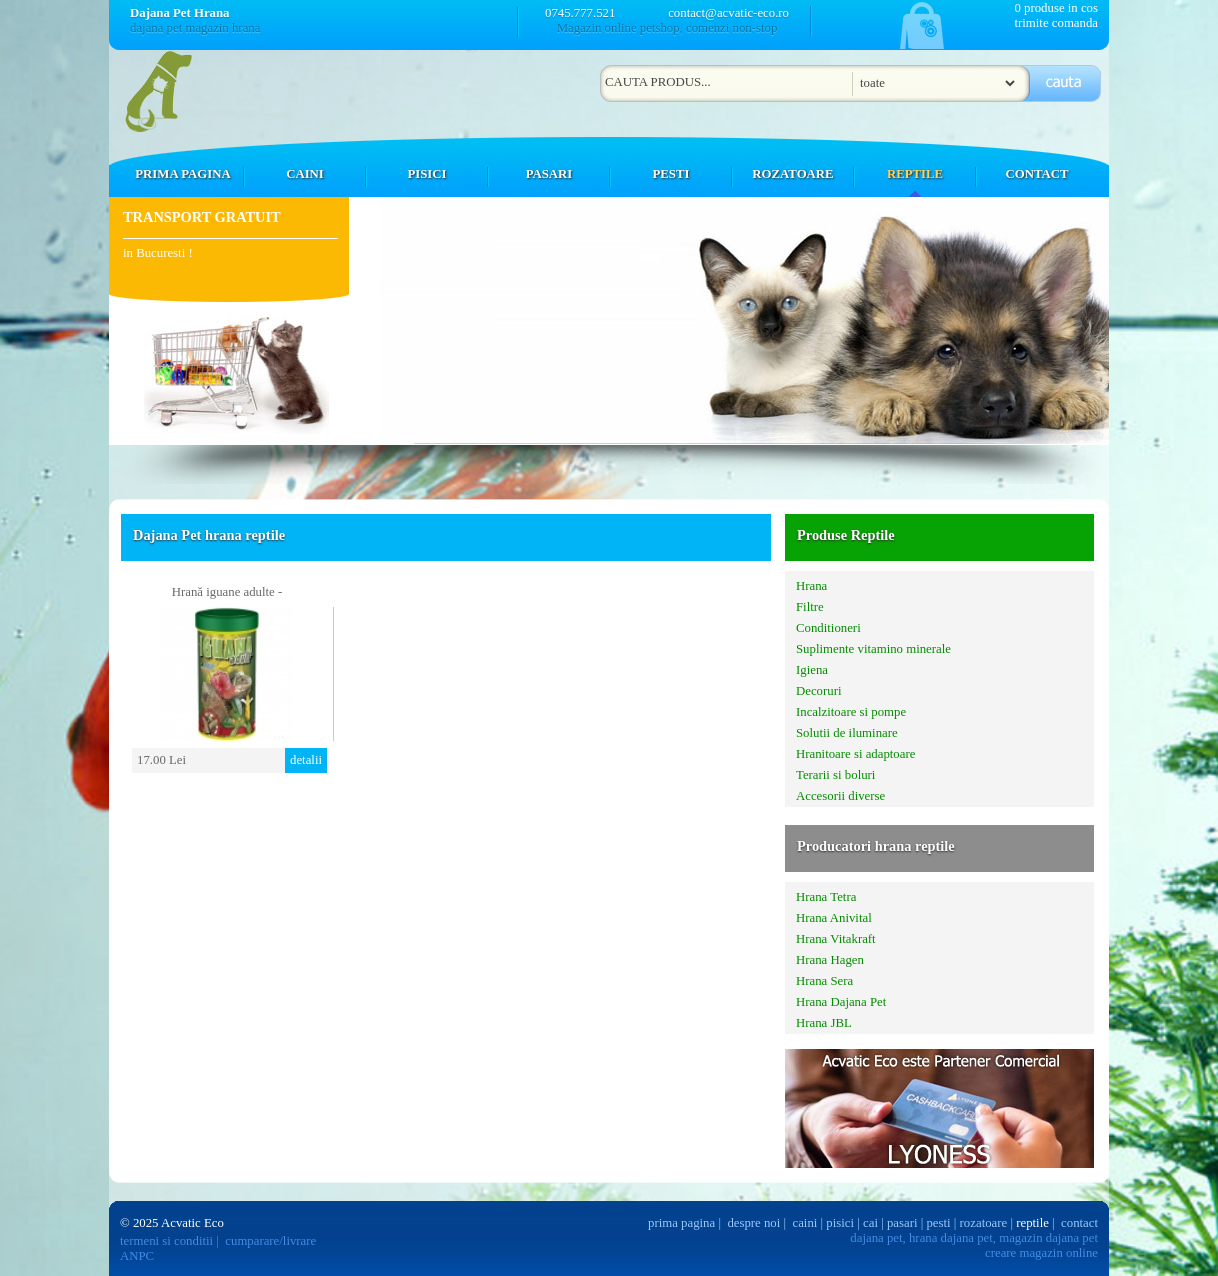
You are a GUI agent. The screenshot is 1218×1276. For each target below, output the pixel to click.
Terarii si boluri (835, 775)
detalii (306, 760)
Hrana (811, 586)
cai (870, 1223)
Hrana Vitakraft (836, 939)
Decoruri (818, 691)
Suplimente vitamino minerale (873, 649)
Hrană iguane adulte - (227, 592)
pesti (938, 1223)
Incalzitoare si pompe (851, 712)
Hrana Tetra (826, 897)
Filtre (810, 607)
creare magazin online (1041, 1253)
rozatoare (984, 1223)
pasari (902, 1223)
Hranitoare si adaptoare (855, 754)
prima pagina (681, 1223)
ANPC (137, 1256)
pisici (840, 1223)
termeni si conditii (166, 1241)
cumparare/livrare (270, 1241)
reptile (1032, 1223)
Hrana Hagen (830, 960)
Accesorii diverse (840, 796)
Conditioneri (828, 628)
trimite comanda (1056, 23)
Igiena (812, 670)
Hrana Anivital (834, 918)
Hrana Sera (824, 981)
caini (805, 1223)
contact (1079, 1223)
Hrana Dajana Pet (841, 1002)
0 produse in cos (1056, 8)
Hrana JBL (824, 1023)
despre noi (753, 1223)
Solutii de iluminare (847, 733)
